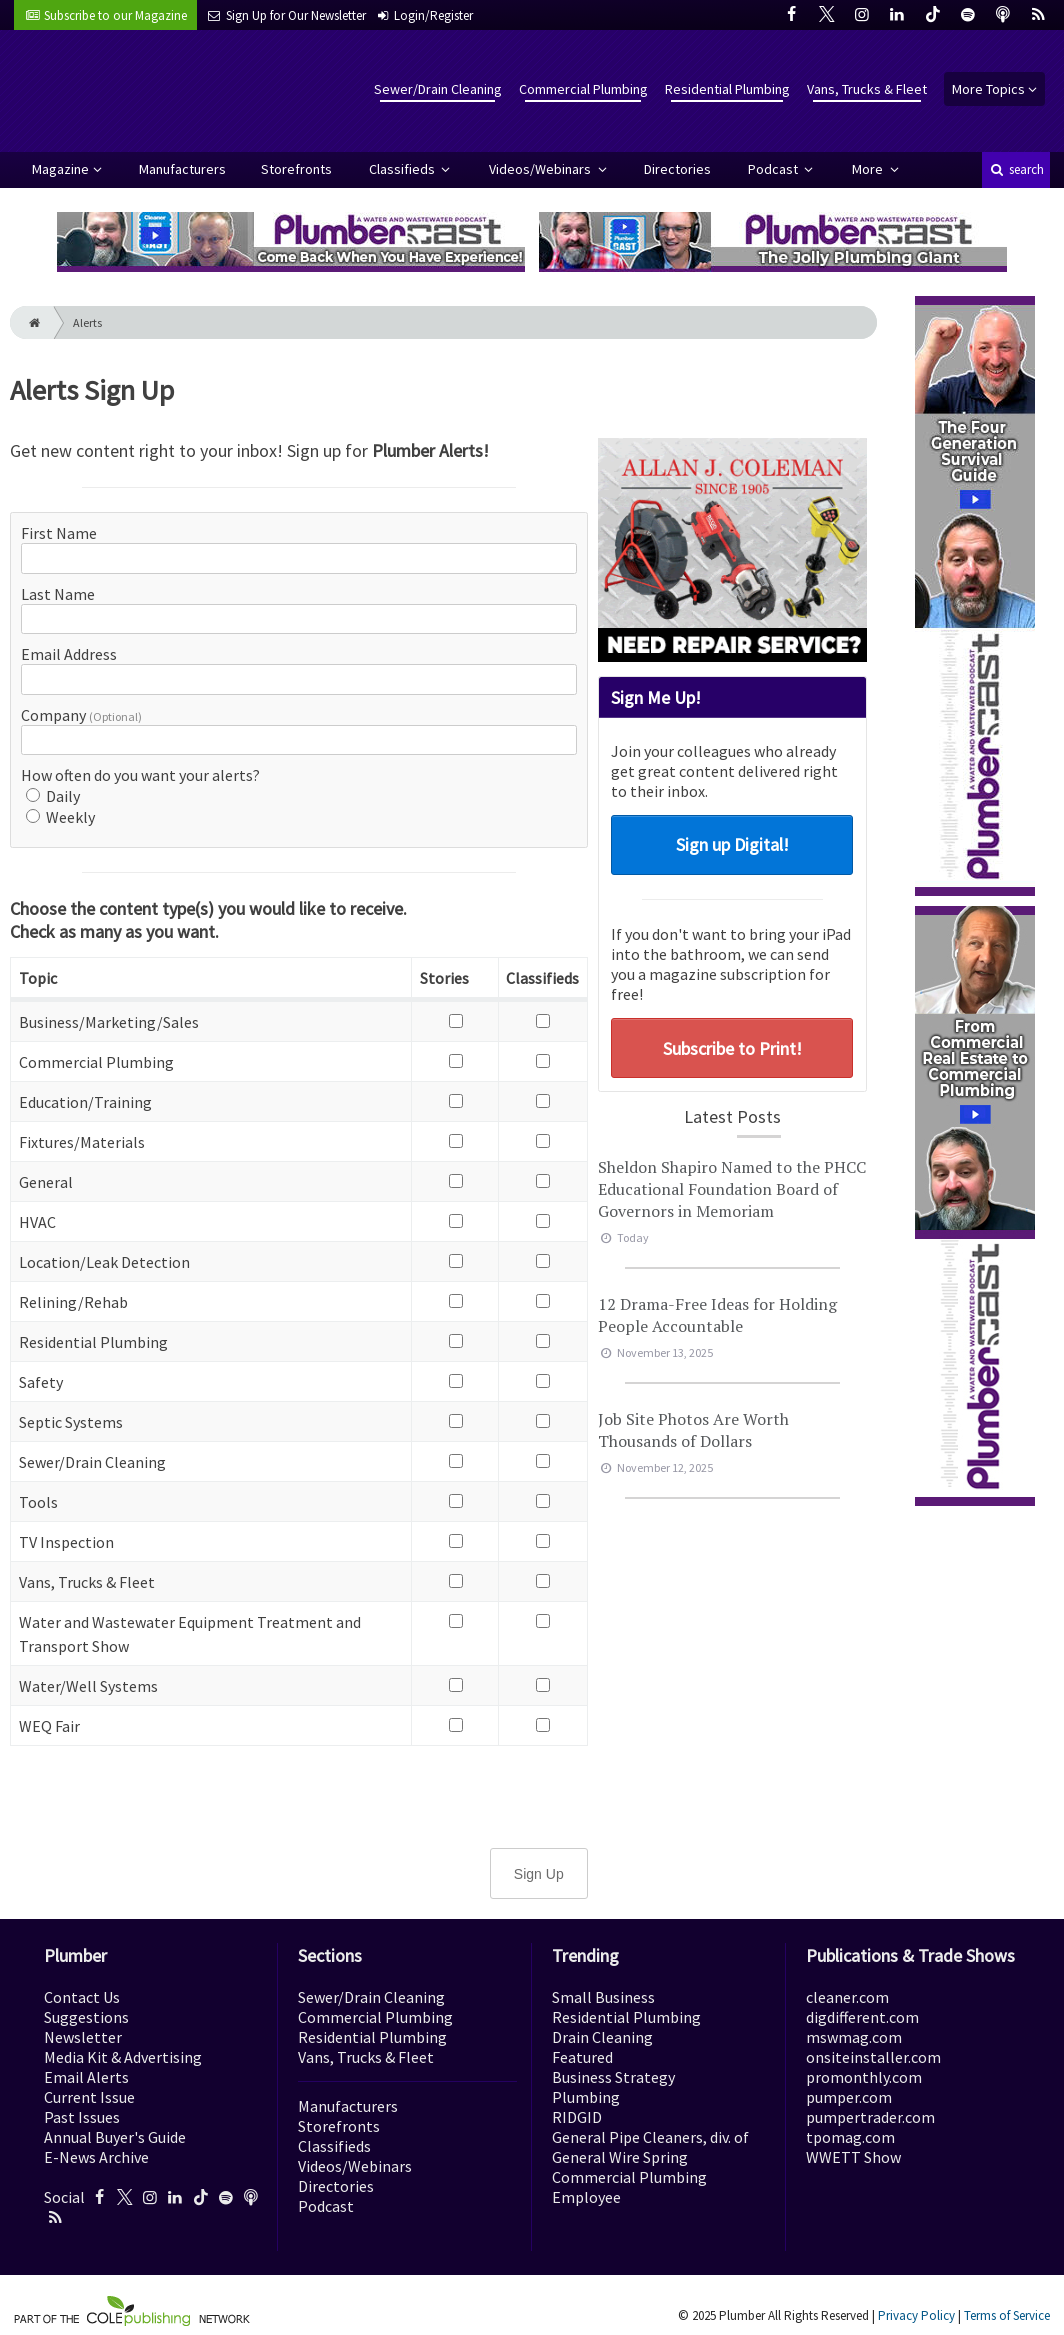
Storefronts (296, 169)
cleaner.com (847, 1997)
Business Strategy (613, 2077)
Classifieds (403, 169)
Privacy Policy (916, 2315)
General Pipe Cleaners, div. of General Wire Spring (650, 2147)
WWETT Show (853, 2157)
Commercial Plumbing (583, 89)
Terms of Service (1007, 2315)
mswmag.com (854, 2037)
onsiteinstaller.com (873, 2057)
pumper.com (849, 2097)
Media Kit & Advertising (123, 2057)
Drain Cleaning (602, 2037)
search (1016, 169)
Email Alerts (86, 2077)
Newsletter (83, 2037)
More (869, 169)
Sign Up (539, 1874)
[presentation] (299, 1795)
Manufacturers (182, 169)
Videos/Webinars (541, 169)
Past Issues (82, 2117)
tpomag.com (850, 2137)
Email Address (69, 654)
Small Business (603, 1997)
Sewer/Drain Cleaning (438, 89)
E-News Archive (96, 2157)
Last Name (58, 594)
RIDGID (577, 2117)
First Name (59, 533)
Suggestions (86, 2017)
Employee (586, 2197)
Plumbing (586, 2097)
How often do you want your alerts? (140, 775)
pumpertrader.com (870, 2117)
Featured (582, 2057)
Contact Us (82, 1997)
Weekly (60, 817)
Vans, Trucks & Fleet (867, 89)
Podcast (774, 169)
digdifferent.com (862, 2017)
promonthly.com (864, 2077)
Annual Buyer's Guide (115, 2137)
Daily (53, 796)
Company (81, 715)
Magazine (60, 169)
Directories (677, 169)
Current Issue (89, 2097)
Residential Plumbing (727, 89)
